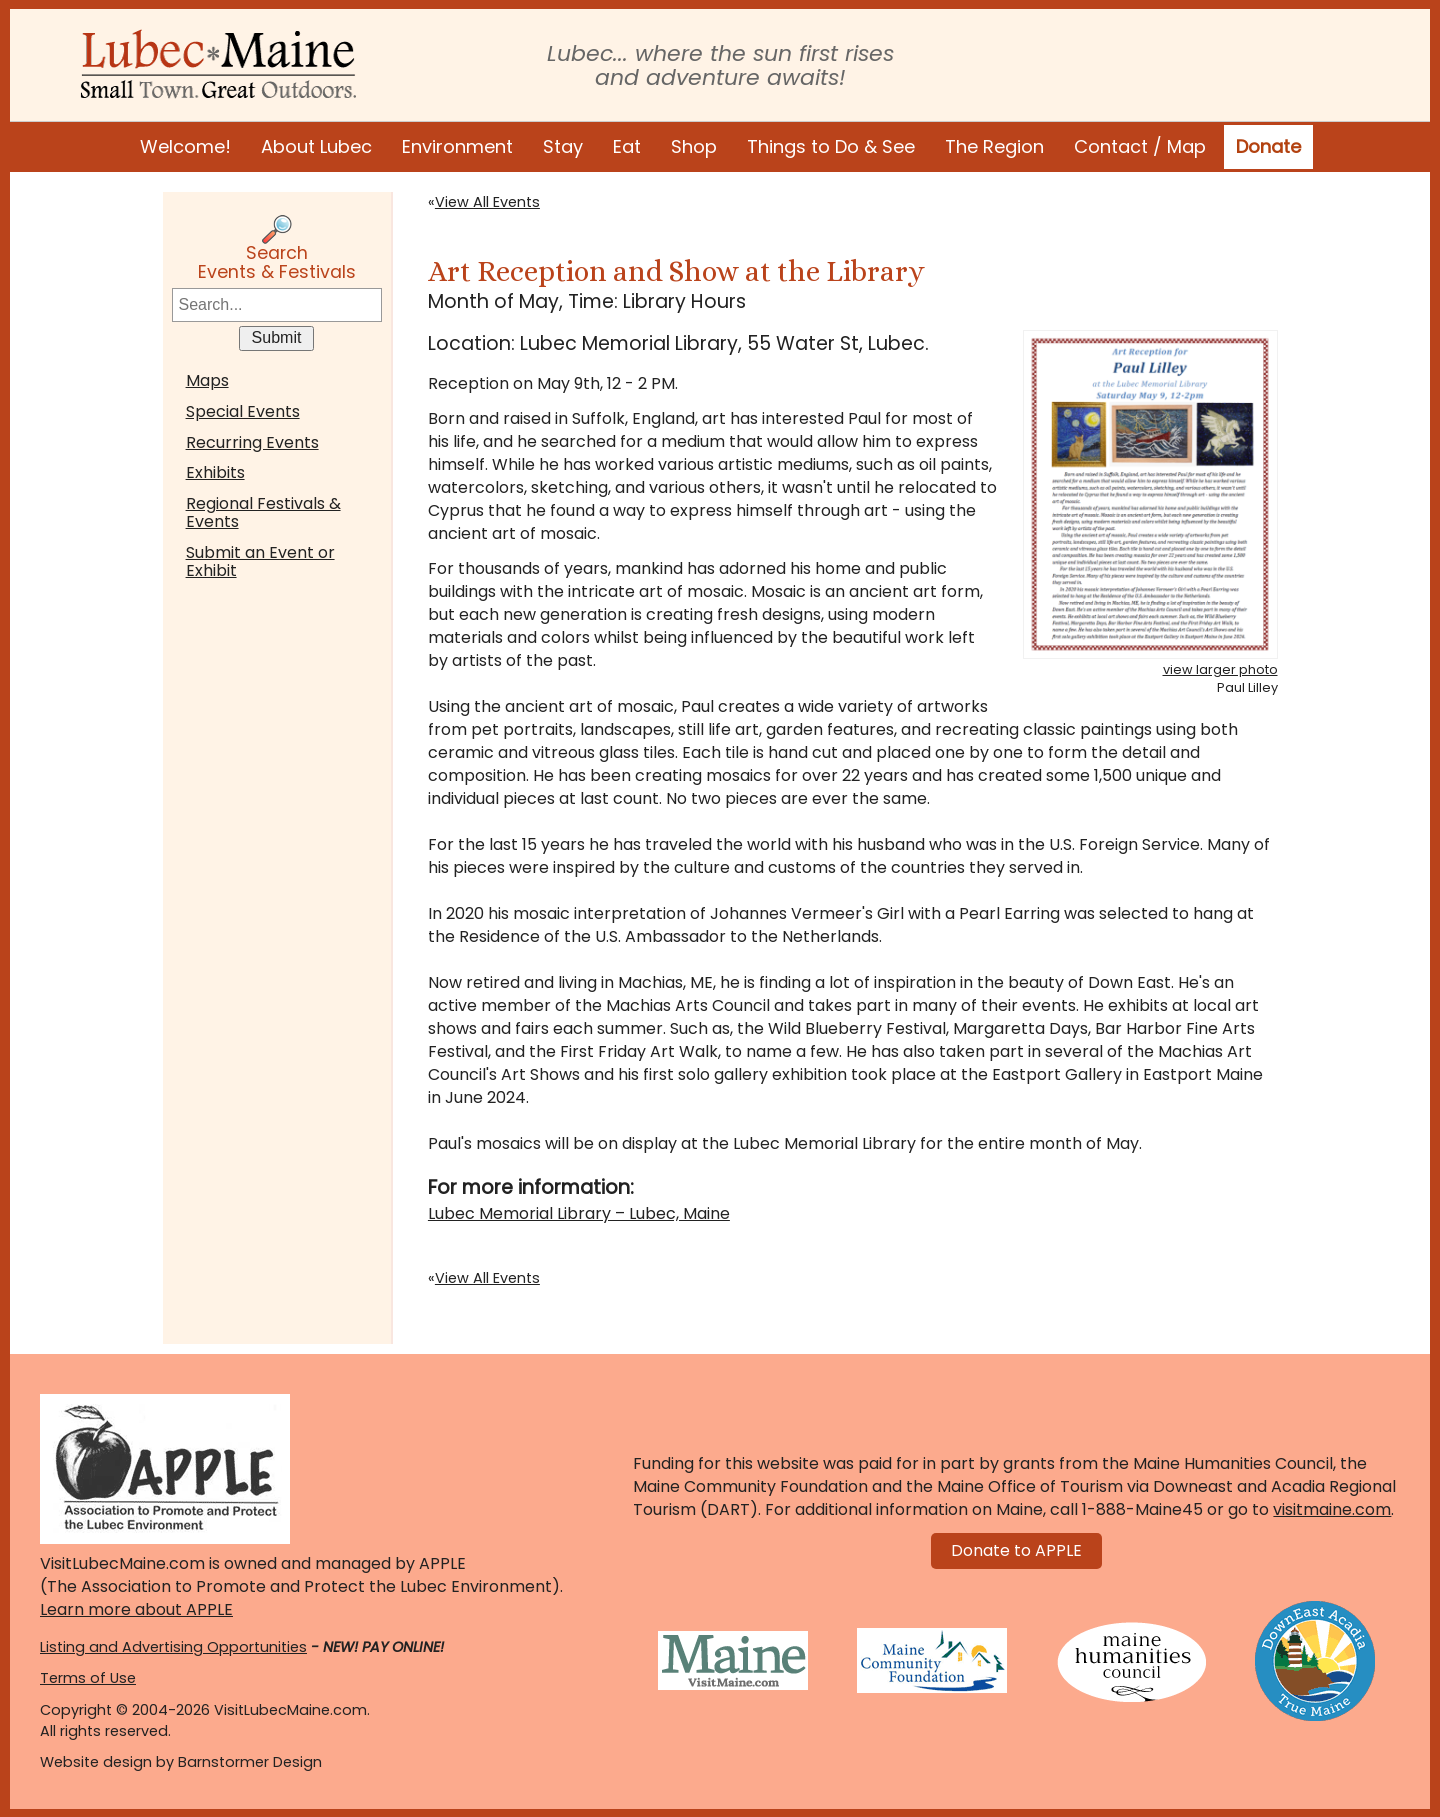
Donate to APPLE (1016, 1550)
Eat (627, 146)
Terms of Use (88, 1678)
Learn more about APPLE (136, 1609)
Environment (457, 146)
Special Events (243, 411)
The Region (994, 146)
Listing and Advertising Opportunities (173, 1647)
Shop (694, 146)
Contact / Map (1140, 146)
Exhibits (215, 472)
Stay (563, 146)
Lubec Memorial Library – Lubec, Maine (579, 1213)
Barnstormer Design (250, 1762)
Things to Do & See (831, 146)
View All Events (487, 202)
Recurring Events (252, 442)
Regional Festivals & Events (263, 512)
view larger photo (1220, 669)
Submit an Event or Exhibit (260, 561)
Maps (207, 380)
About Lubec (316, 146)
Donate (1268, 146)
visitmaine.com (1332, 1509)
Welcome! (185, 146)
